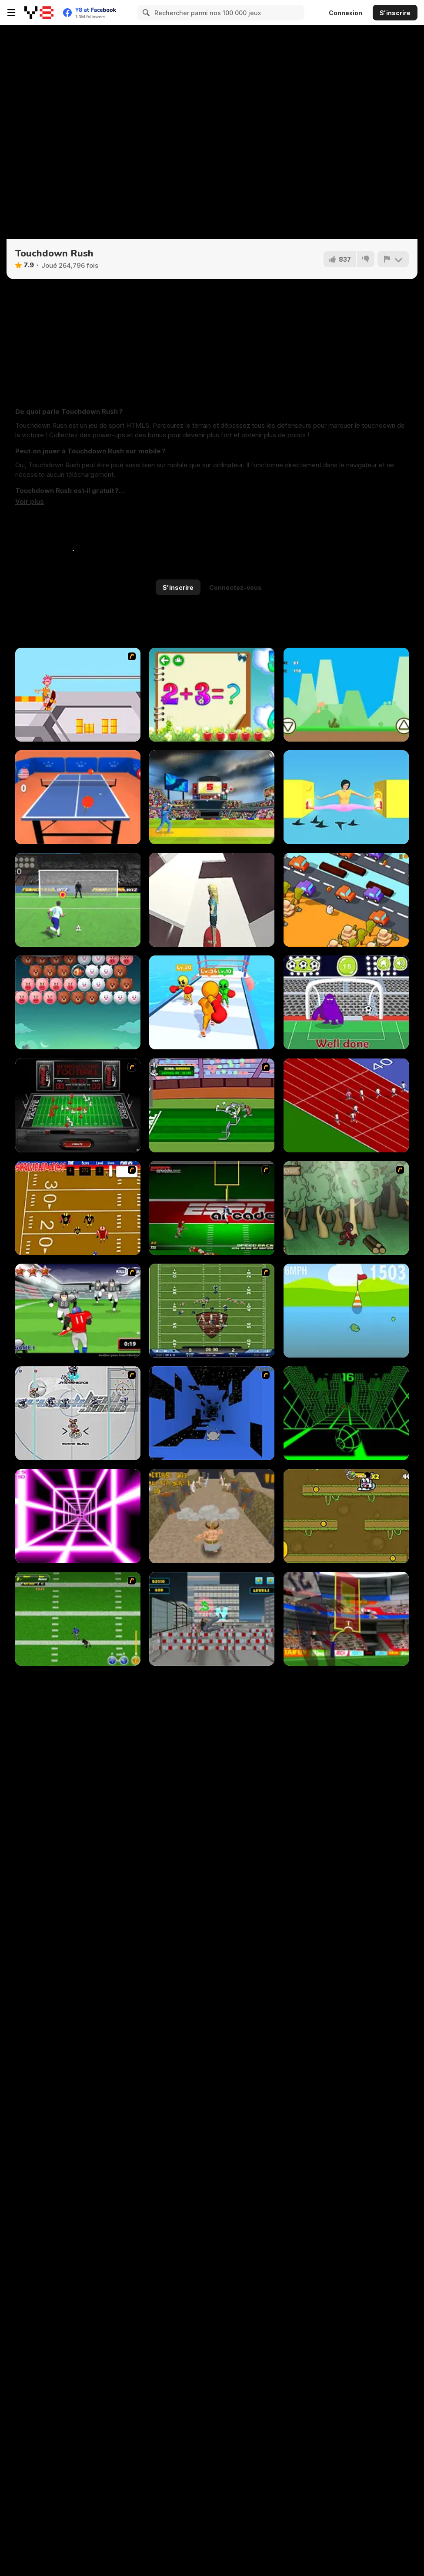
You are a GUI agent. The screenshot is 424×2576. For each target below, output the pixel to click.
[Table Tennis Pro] (77, 797)
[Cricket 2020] (211, 797)
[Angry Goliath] (211, 1516)
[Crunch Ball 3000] (77, 1413)
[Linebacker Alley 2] (77, 1619)
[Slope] (346, 1413)
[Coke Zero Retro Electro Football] (77, 1105)
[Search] (145, 12)
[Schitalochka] (211, 695)
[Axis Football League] (211, 1311)
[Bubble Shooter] (77, 1002)
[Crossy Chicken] (346, 900)
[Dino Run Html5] (346, 695)
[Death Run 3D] (77, 1516)
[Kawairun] (346, 1208)
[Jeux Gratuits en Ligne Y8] (38, 12)
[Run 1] (211, 1413)
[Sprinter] (346, 1105)
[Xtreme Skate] (77, 695)
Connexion (345, 13)
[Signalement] (393, 259)
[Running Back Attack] (77, 1311)
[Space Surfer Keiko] (211, 900)
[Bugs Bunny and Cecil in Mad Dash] (211, 1105)
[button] (29, 501)
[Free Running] (211, 1619)
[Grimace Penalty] (346, 1002)
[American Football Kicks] (346, 1619)
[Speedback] (211, 1208)
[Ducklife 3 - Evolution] (346, 1311)
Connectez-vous (235, 587)
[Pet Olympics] (346, 1516)
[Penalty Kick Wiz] (77, 900)
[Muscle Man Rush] (211, 1002)
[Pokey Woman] (346, 797)
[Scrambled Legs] (77, 1208)
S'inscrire (395, 13)
